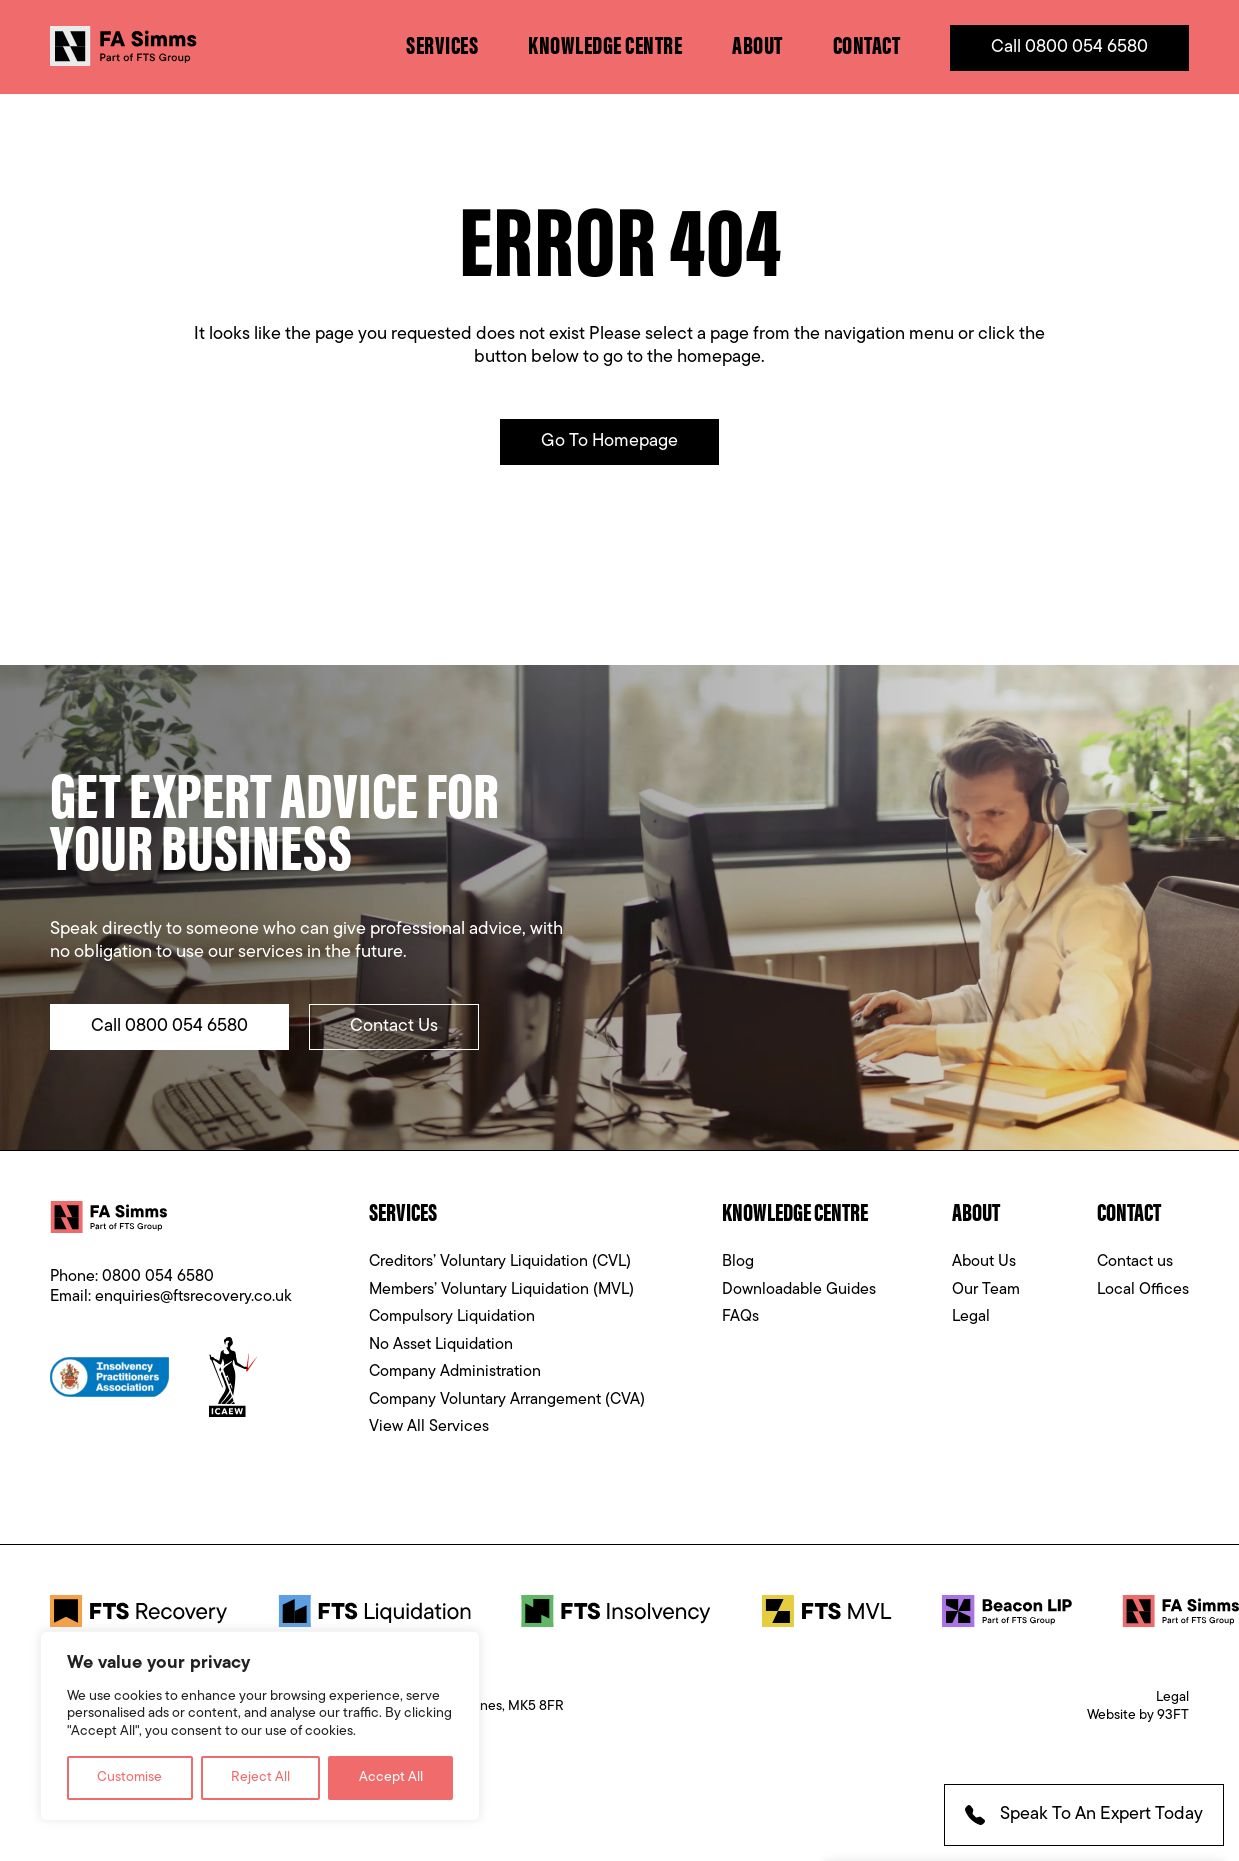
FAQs (740, 1317)
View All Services (429, 1427)
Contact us (1135, 1262)
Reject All (260, 1777)
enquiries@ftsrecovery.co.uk (193, 1297)
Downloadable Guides (799, 1290)
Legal (971, 1317)
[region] (260, 1726)
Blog (738, 1262)
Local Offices (1143, 1290)
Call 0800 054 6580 (1069, 47)
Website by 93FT (1138, 1715)
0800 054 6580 (158, 1277)
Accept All (391, 1777)
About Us (984, 1262)
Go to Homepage (609, 441)
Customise (129, 1777)
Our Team (986, 1290)
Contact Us (394, 1026)
